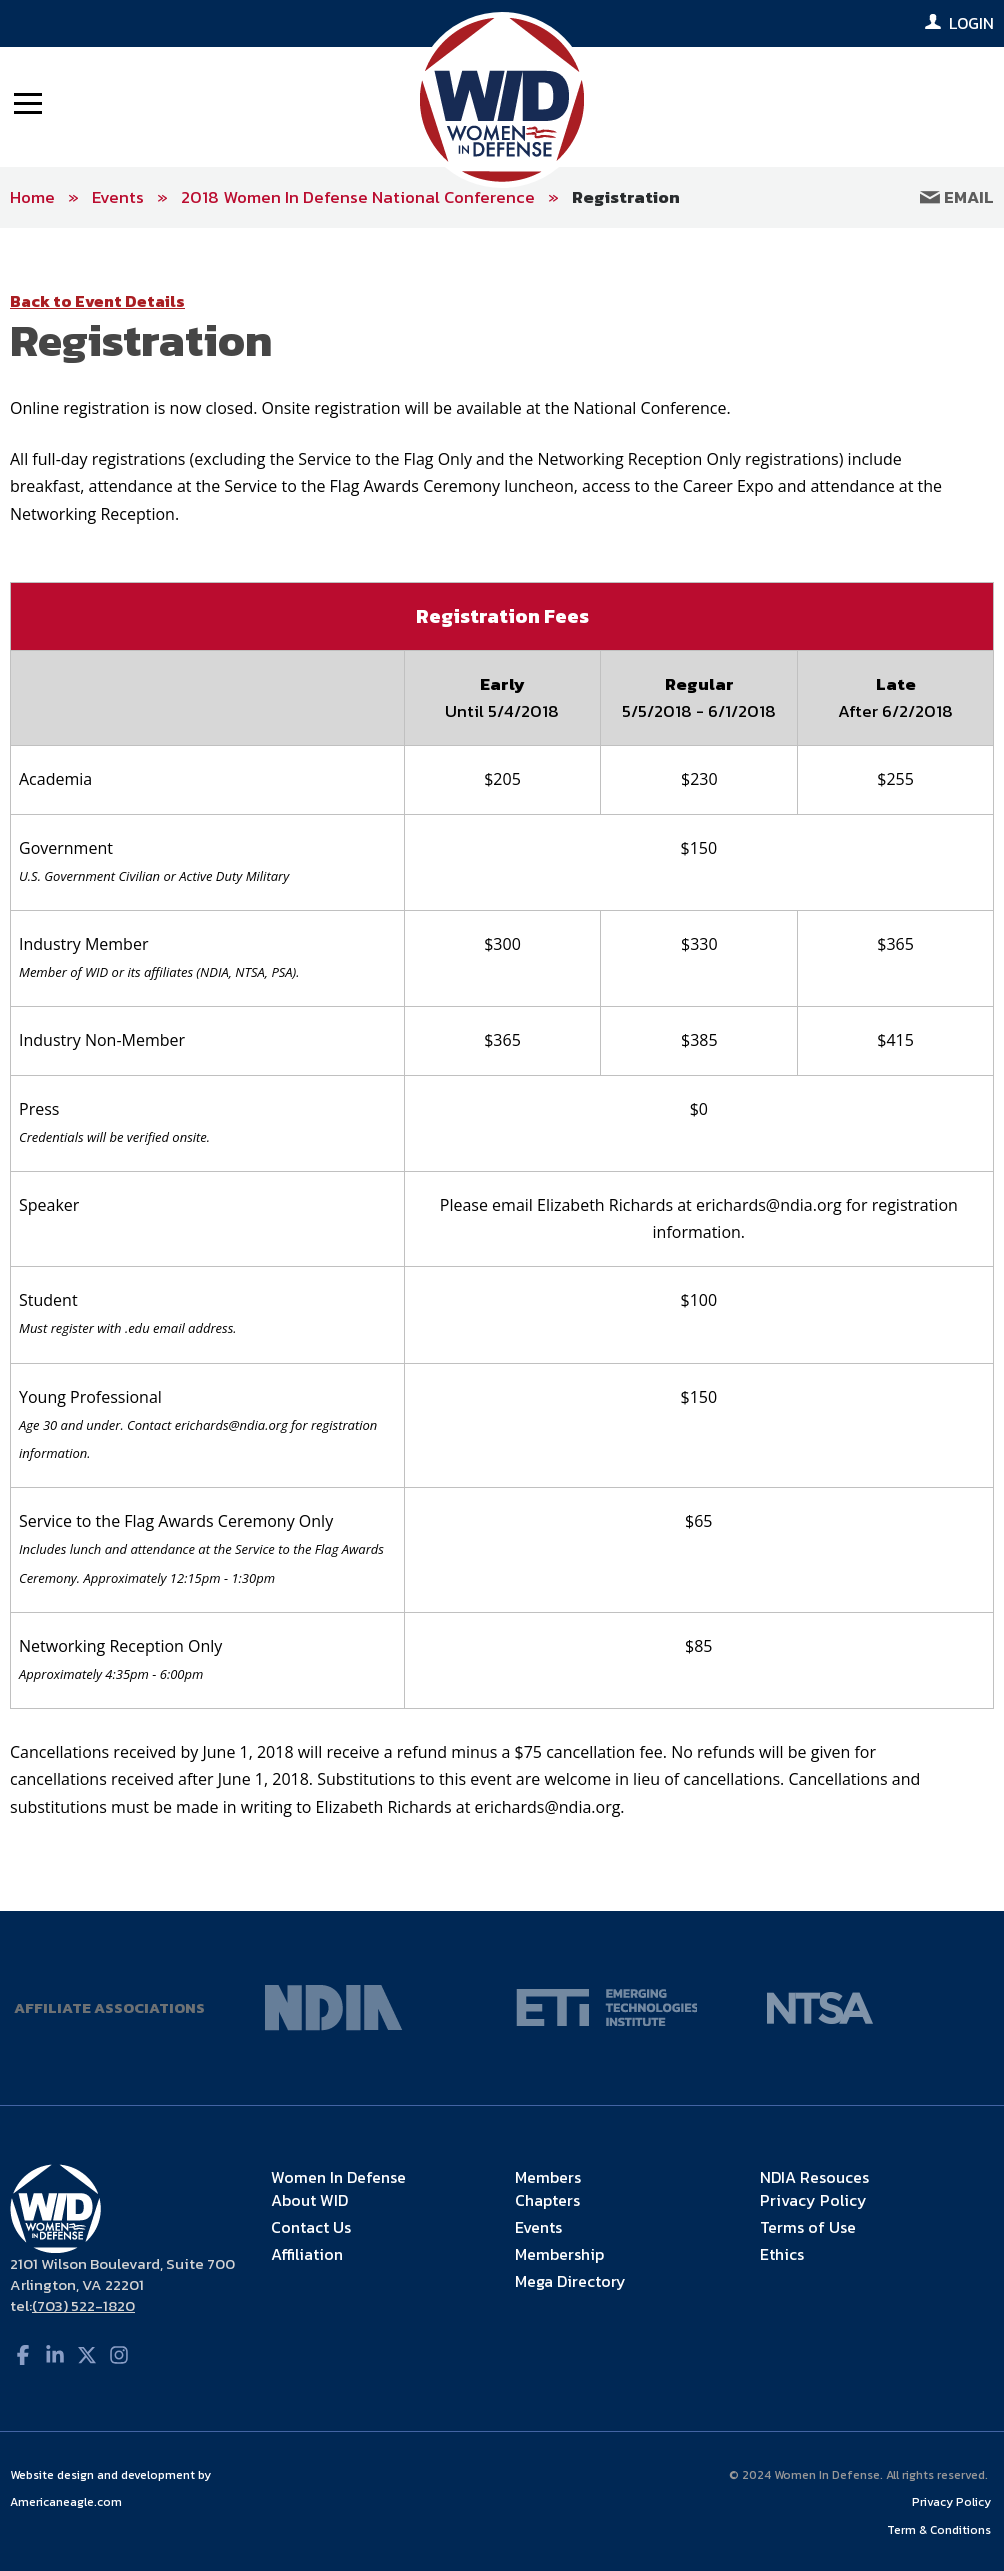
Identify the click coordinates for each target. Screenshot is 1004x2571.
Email (957, 197)
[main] (502, 1069)
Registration (626, 197)
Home (32, 197)
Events (118, 197)
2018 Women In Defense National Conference (358, 197)
